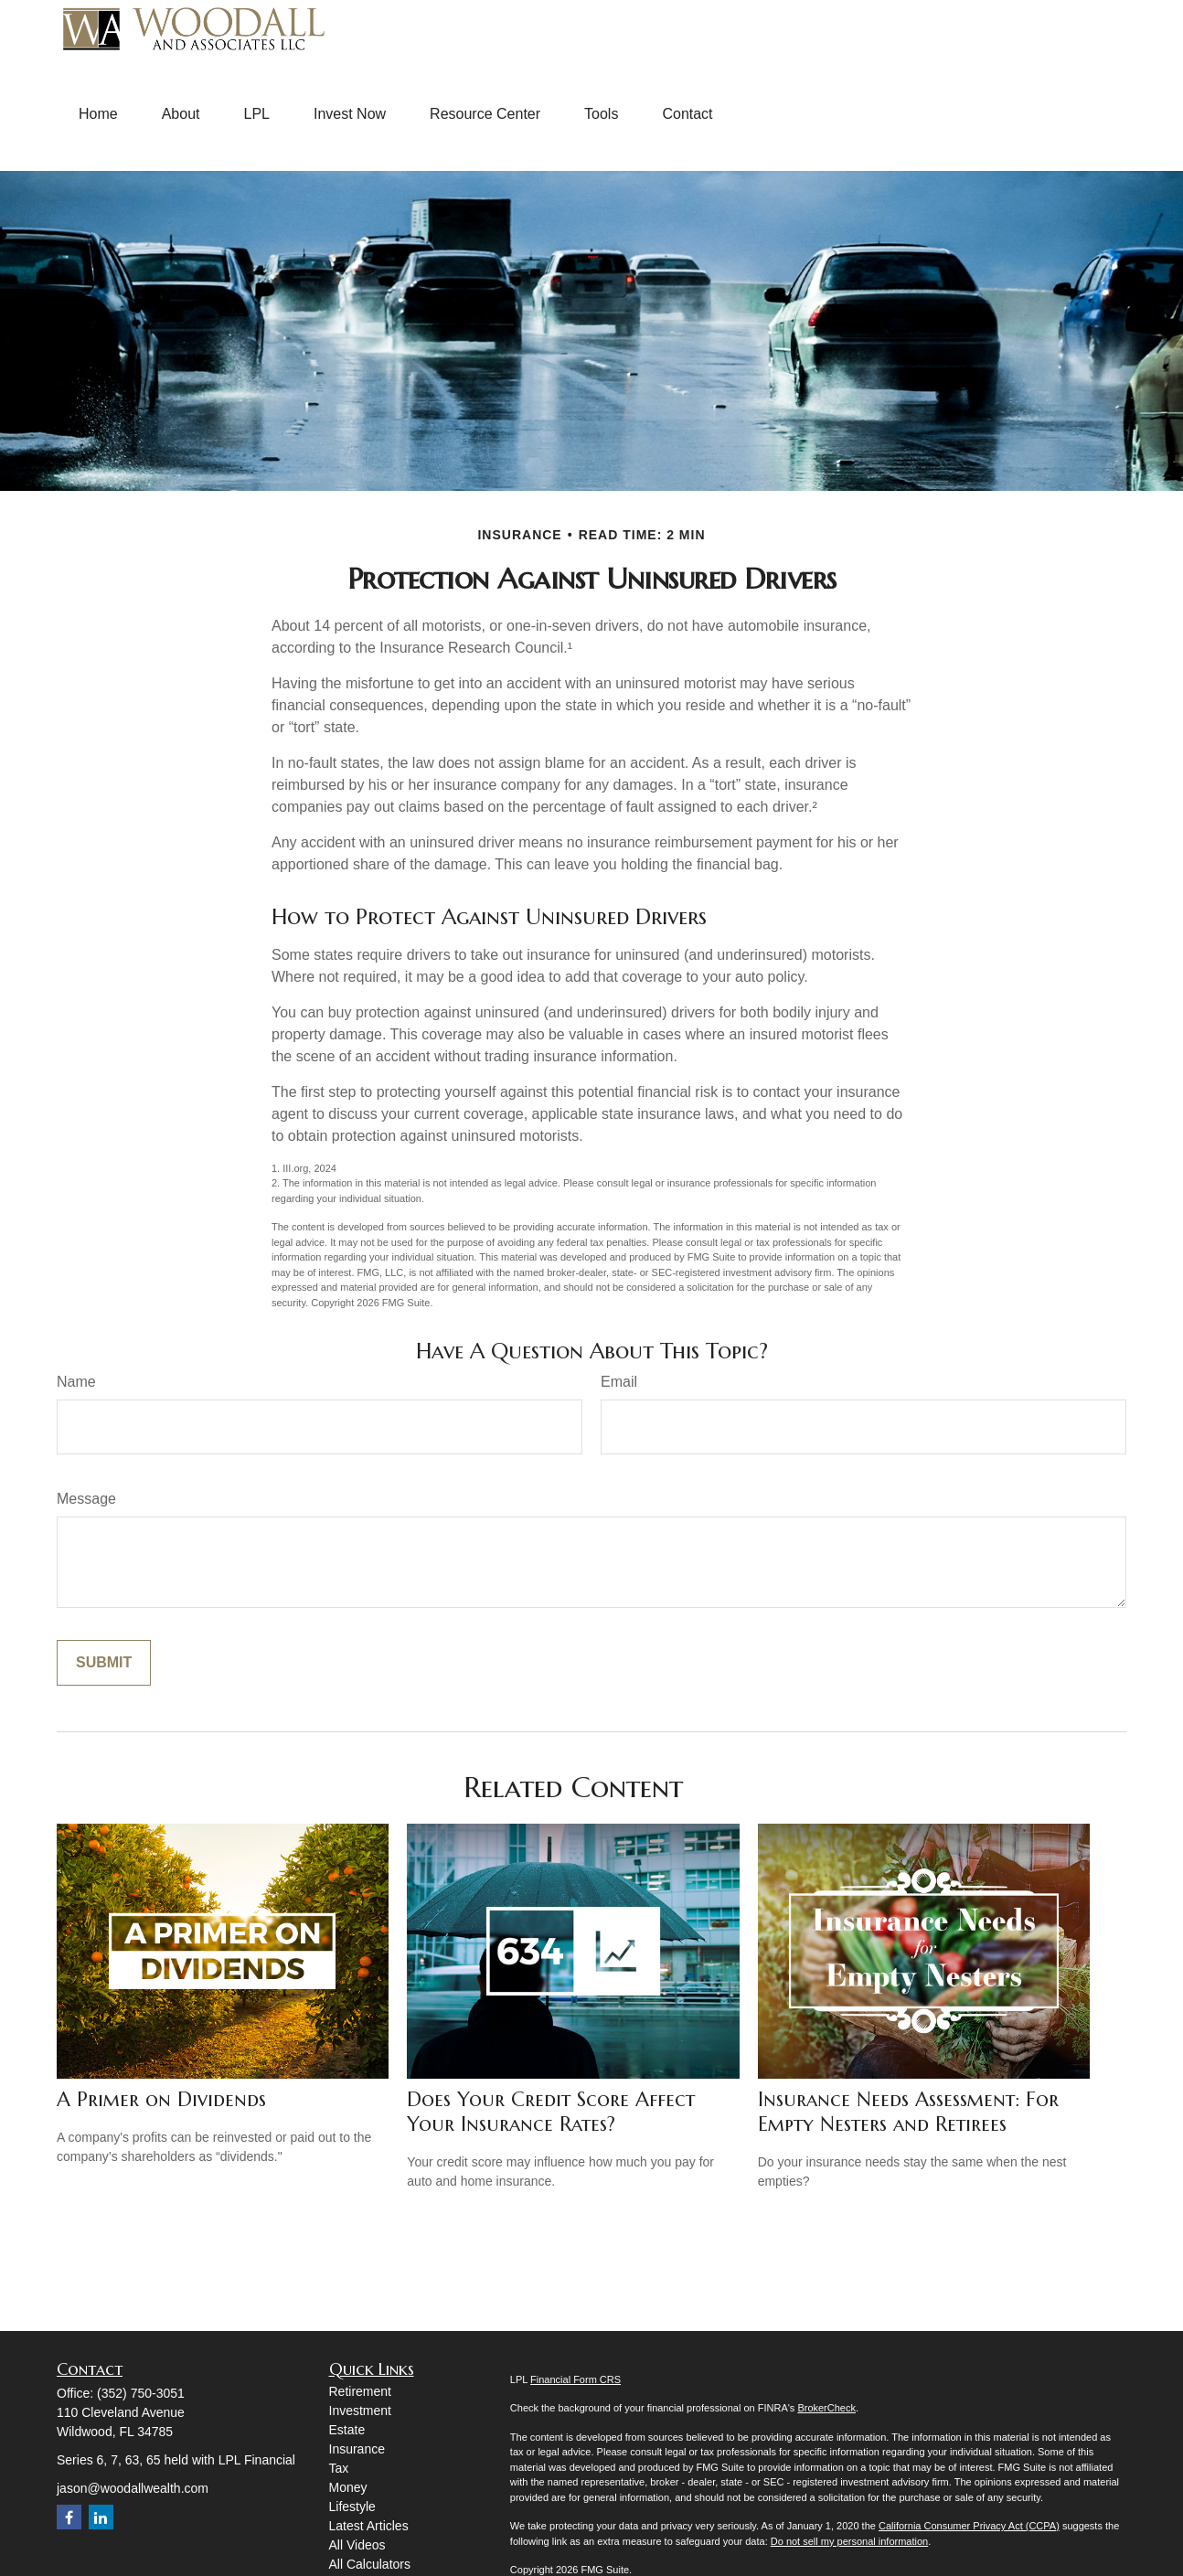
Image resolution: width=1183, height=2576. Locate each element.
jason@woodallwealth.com (132, 2488)
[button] (98, 114)
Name (76, 1381)
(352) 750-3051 (141, 2393)
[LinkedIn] (101, 2517)
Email (619, 1381)
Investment (360, 2410)
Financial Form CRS (575, 2379)
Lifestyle (352, 2506)
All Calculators (369, 2564)
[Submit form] (104, 1663)
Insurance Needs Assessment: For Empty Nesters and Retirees (908, 2111)
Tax (339, 2468)
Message (86, 1498)
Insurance (357, 2449)
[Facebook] (69, 2517)
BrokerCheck (826, 2407)
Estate (347, 2429)
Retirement (360, 2391)
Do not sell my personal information (849, 2541)
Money (348, 2487)
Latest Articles (369, 2525)
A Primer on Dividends (161, 2099)
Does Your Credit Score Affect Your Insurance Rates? (551, 2111)
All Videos (357, 2545)
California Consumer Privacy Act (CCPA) (969, 2525)
